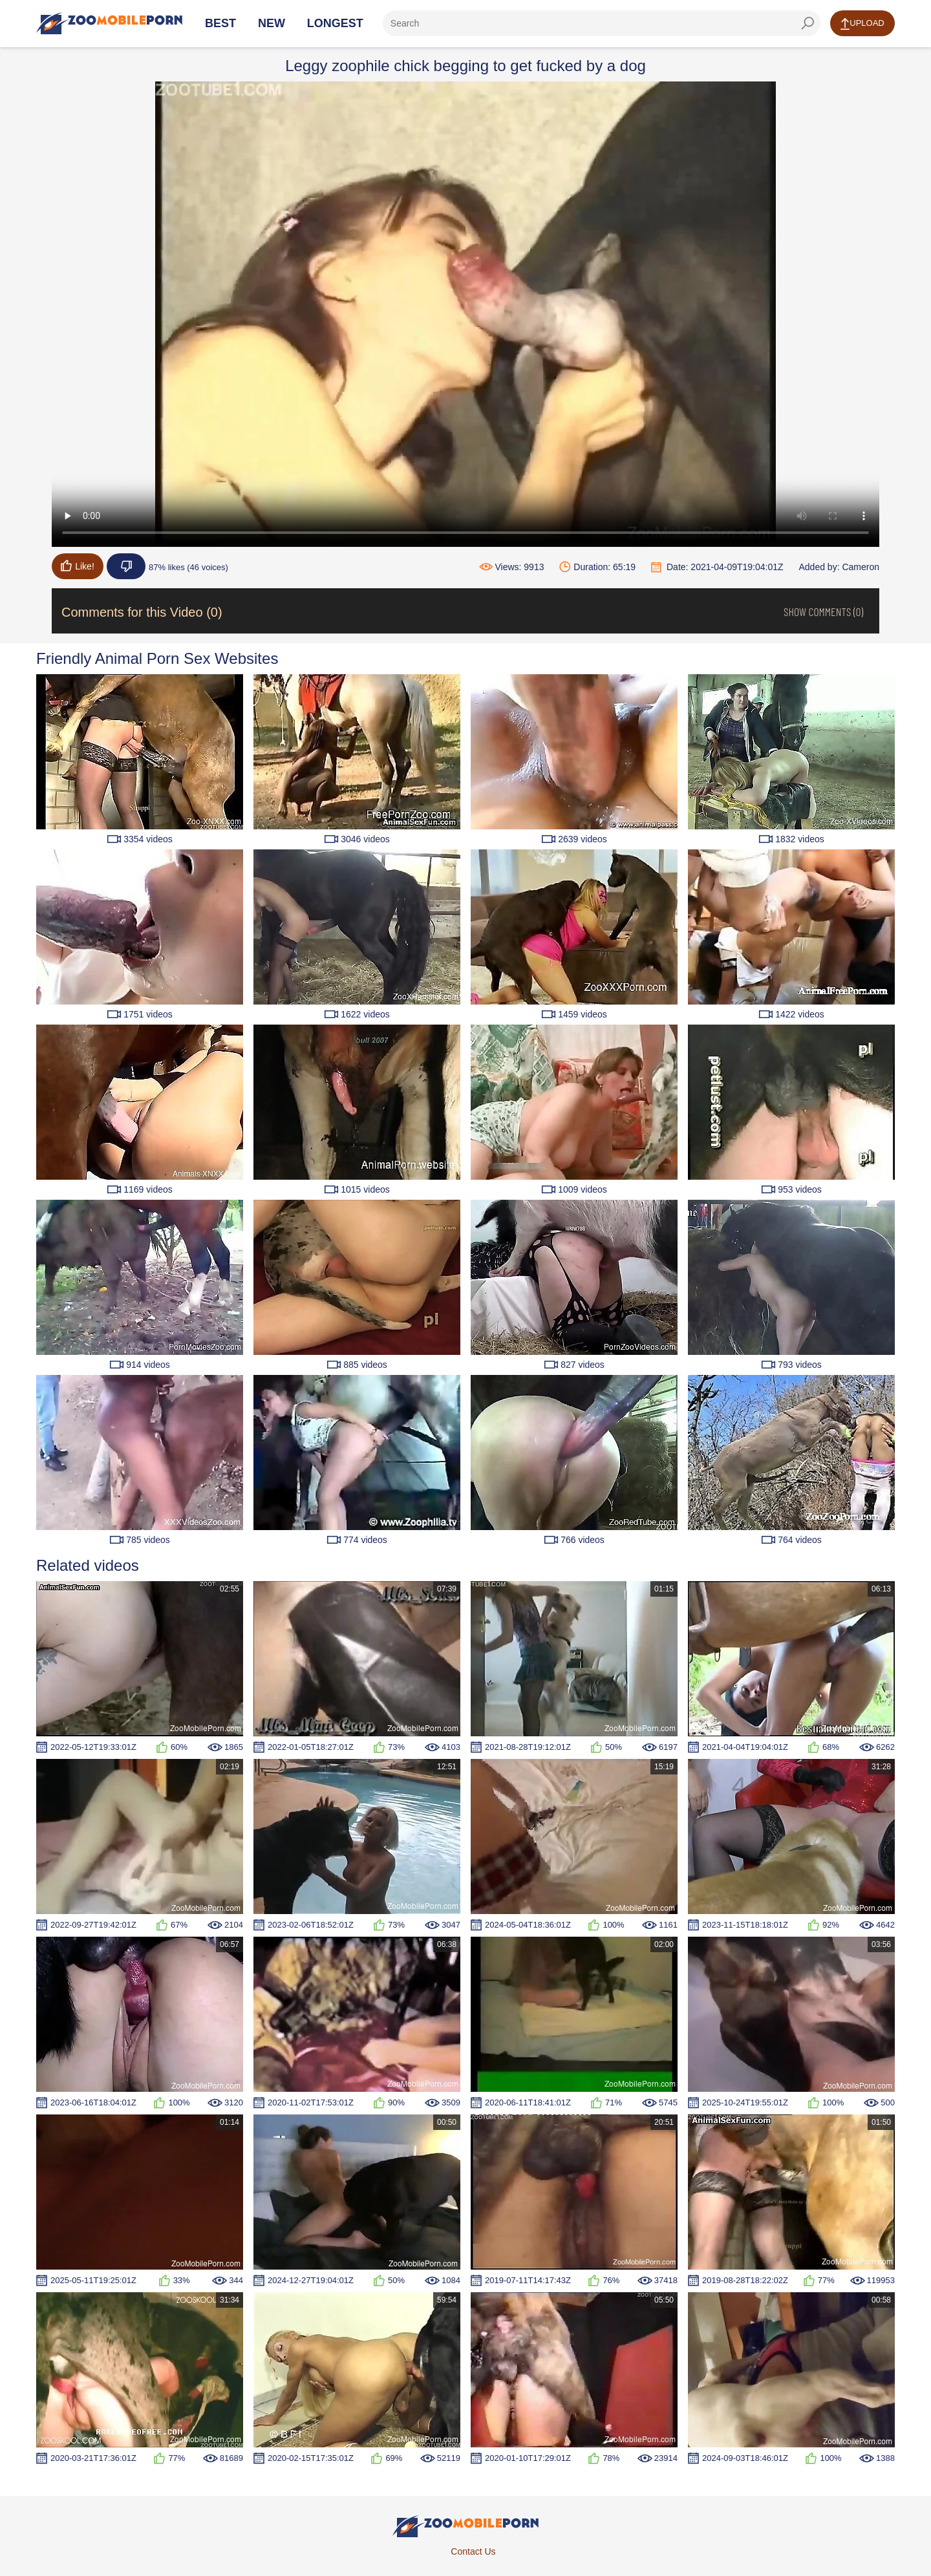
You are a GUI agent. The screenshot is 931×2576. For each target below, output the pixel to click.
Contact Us (473, 2551)
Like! (77, 565)
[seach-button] (807, 23)
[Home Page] (109, 23)
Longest (335, 23)
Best (220, 23)
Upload (862, 23)
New (271, 23)
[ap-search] (601, 23)
